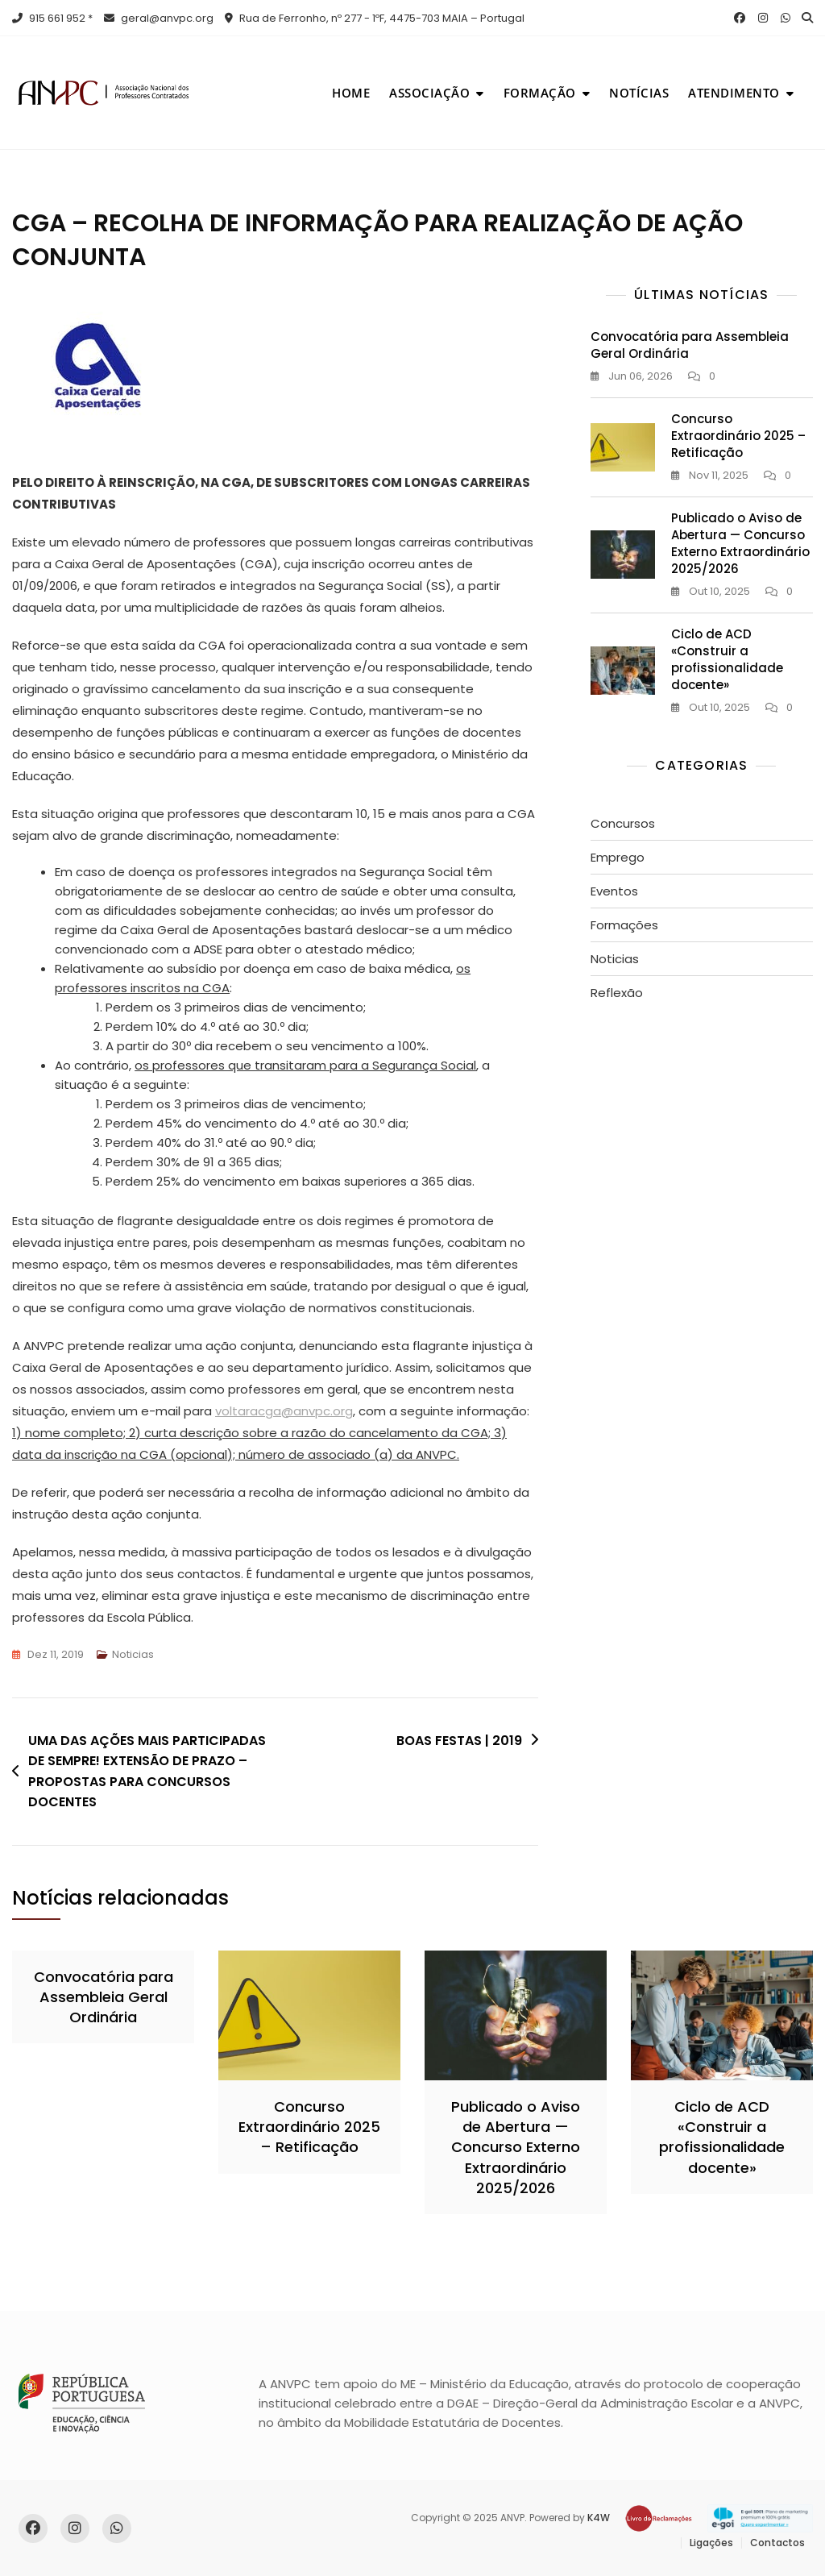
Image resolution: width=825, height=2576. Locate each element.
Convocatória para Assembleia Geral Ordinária (103, 1997)
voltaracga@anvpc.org (284, 1410)
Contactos (777, 2542)
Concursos (623, 823)
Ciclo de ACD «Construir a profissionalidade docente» (727, 659)
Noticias (133, 1654)
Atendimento (734, 93)
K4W (598, 2517)
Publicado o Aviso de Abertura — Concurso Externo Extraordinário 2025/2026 (740, 543)
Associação (429, 93)
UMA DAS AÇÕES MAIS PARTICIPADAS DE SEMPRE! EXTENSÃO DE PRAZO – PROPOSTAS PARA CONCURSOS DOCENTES (147, 1771)
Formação (540, 93)
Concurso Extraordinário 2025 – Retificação (738, 435)
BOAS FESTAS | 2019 (459, 1740)
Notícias (639, 93)
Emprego (618, 857)
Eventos (614, 891)
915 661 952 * (52, 18)
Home (351, 93)
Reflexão (617, 992)
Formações (624, 924)
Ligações (711, 2542)
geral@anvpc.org (159, 18)
